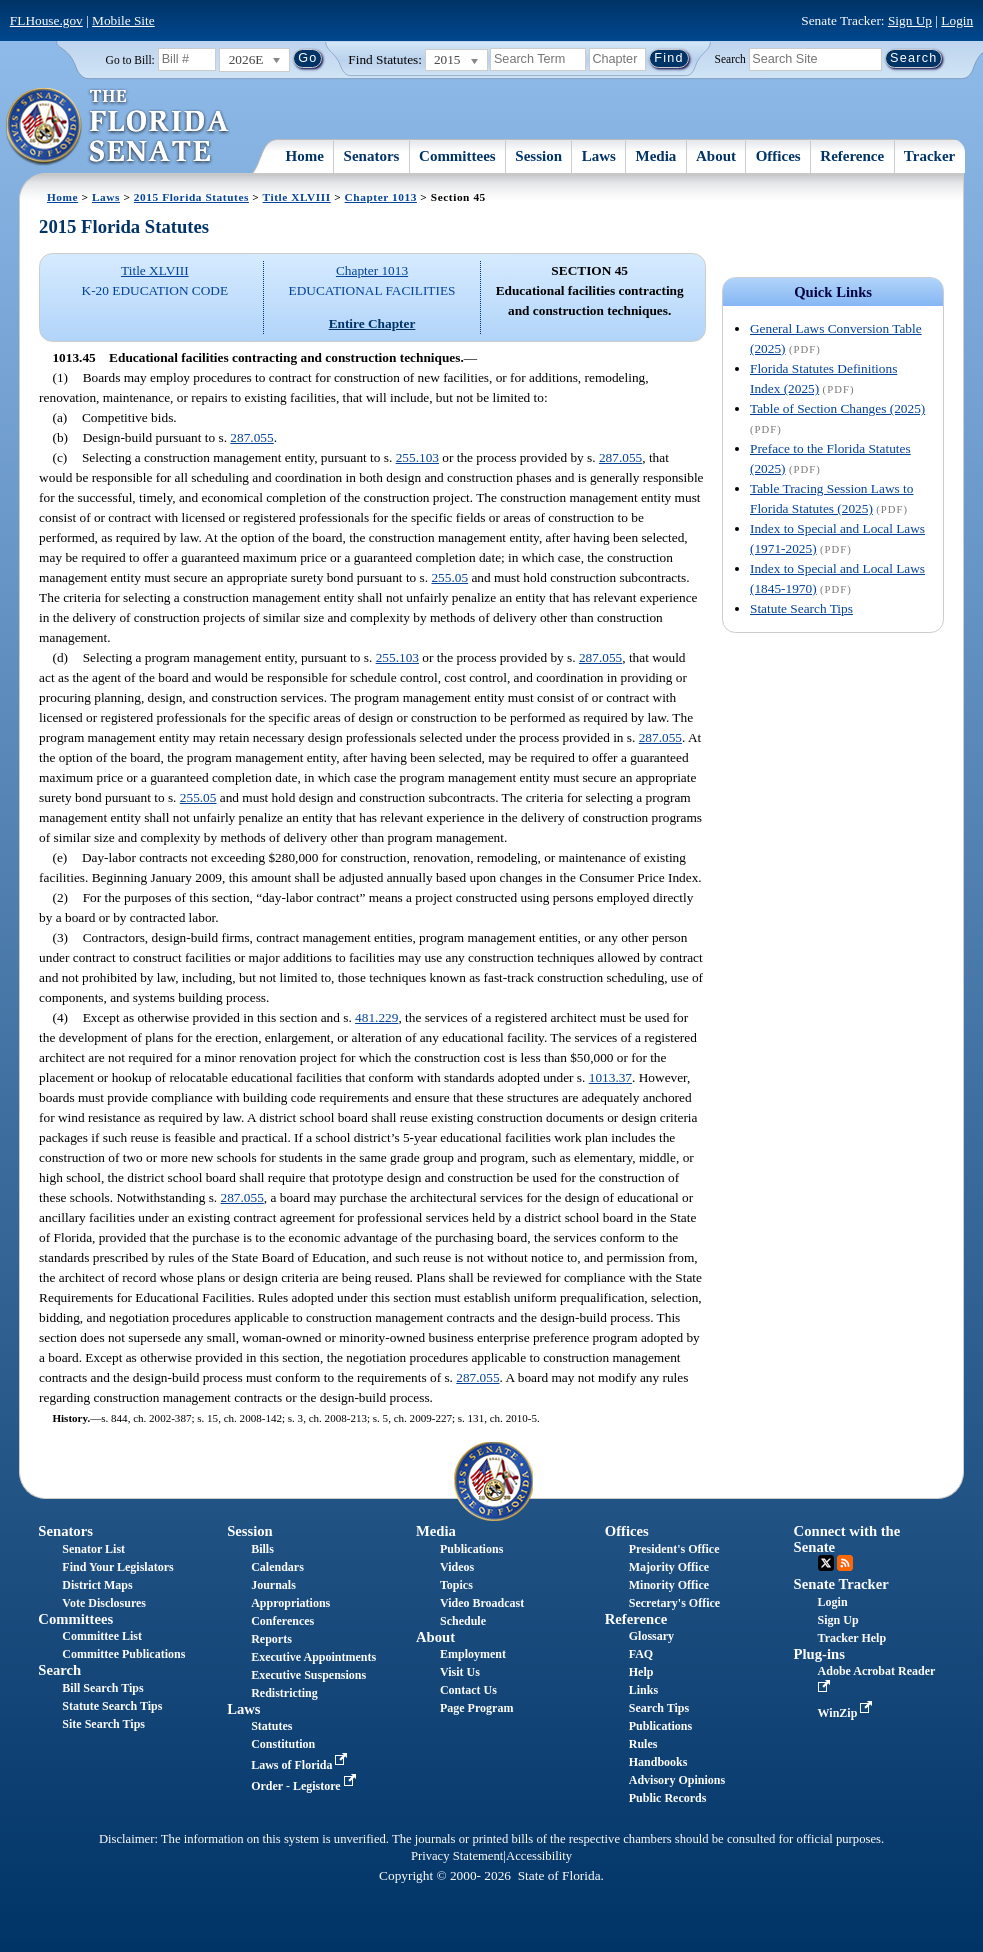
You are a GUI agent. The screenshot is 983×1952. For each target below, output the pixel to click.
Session (538, 156)
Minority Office (669, 1585)
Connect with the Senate (847, 1538)
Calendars (277, 1567)
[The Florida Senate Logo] (118, 127)
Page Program (476, 1708)
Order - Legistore (305, 1786)
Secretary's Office (674, 1603)
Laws (599, 156)
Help (641, 1672)
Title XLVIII (297, 197)
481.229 (376, 1017)
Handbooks (658, 1762)
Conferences (282, 1621)
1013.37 (610, 1077)
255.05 (449, 577)
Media (656, 156)
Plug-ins (819, 1654)
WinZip (847, 1713)
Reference (852, 156)
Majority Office (669, 1567)
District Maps (97, 1585)
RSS (845, 1563)
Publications (471, 1549)
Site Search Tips (103, 1724)
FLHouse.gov (46, 20)
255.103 (417, 457)
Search (730, 58)
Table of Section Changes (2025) (837, 408)
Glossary (651, 1636)
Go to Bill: (130, 60)
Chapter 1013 (381, 197)
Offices (778, 156)
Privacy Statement (457, 1856)
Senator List (93, 1549)
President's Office (674, 1549)
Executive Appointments (313, 1657)
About (716, 156)
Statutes (271, 1726)
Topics (456, 1585)
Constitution (283, 1744)
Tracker (929, 156)
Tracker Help (852, 1638)
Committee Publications (123, 1654)
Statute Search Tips (801, 608)
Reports (271, 1639)
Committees (457, 156)
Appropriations (290, 1603)
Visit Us (460, 1672)
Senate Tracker (841, 1584)
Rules (643, 1744)
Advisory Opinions (677, 1780)
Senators (372, 156)
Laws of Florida (301, 1765)
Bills (262, 1549)
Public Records (668, 1798)
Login (957, 20)
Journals (273, 1585)
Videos (457, 1567)
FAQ (641, 1654)
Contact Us (468, 1690)
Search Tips (659, 1708)
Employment (473, 1654)
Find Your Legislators (117, 1567)
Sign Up (910, 20)
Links (643, 1690)
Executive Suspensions (308, 1675)
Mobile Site (123, 20)
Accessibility (539, 1856)
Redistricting (284, 1693)
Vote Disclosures (104, 1603)
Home (305, 156)
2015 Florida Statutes (191, 197)
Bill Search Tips (102, 1688)
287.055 (251, 437)
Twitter (826, 1563)
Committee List (102, 1636)
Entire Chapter (372, 323)
